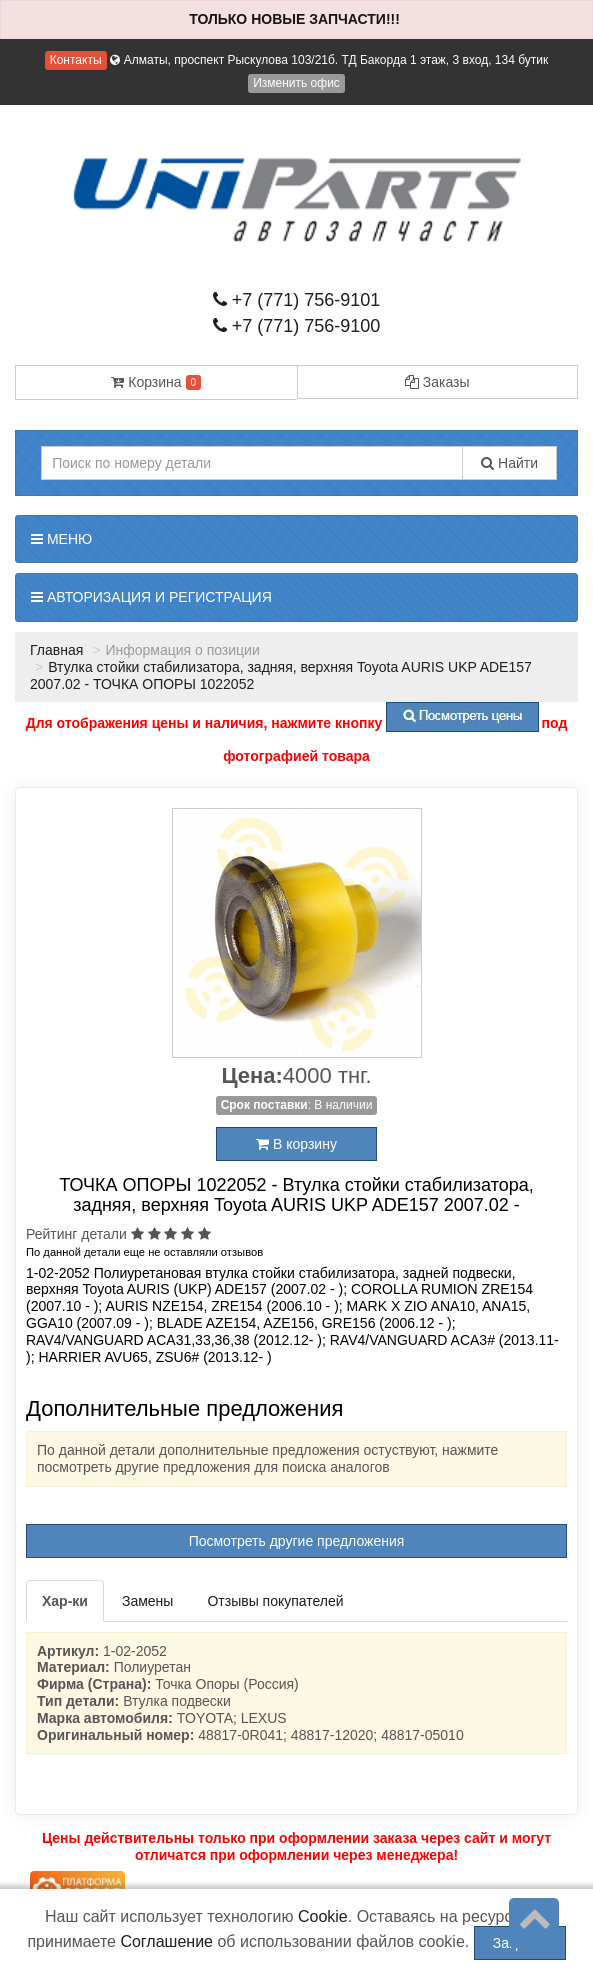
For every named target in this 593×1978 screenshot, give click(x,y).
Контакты (76, 60)
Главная (56, 650)
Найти (509, 463)
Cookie (323, 1916)
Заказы (437, 382)
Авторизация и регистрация (151, 597)
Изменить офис (296, 83)
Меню (61, 539)
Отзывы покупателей (275, 1601)
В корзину (296, 1144)
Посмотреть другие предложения (297, 1541)
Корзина (156, 382)
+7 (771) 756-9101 (297, 300)
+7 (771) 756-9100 (297, 326)
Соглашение (166, 1941)
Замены (147, 1601)
